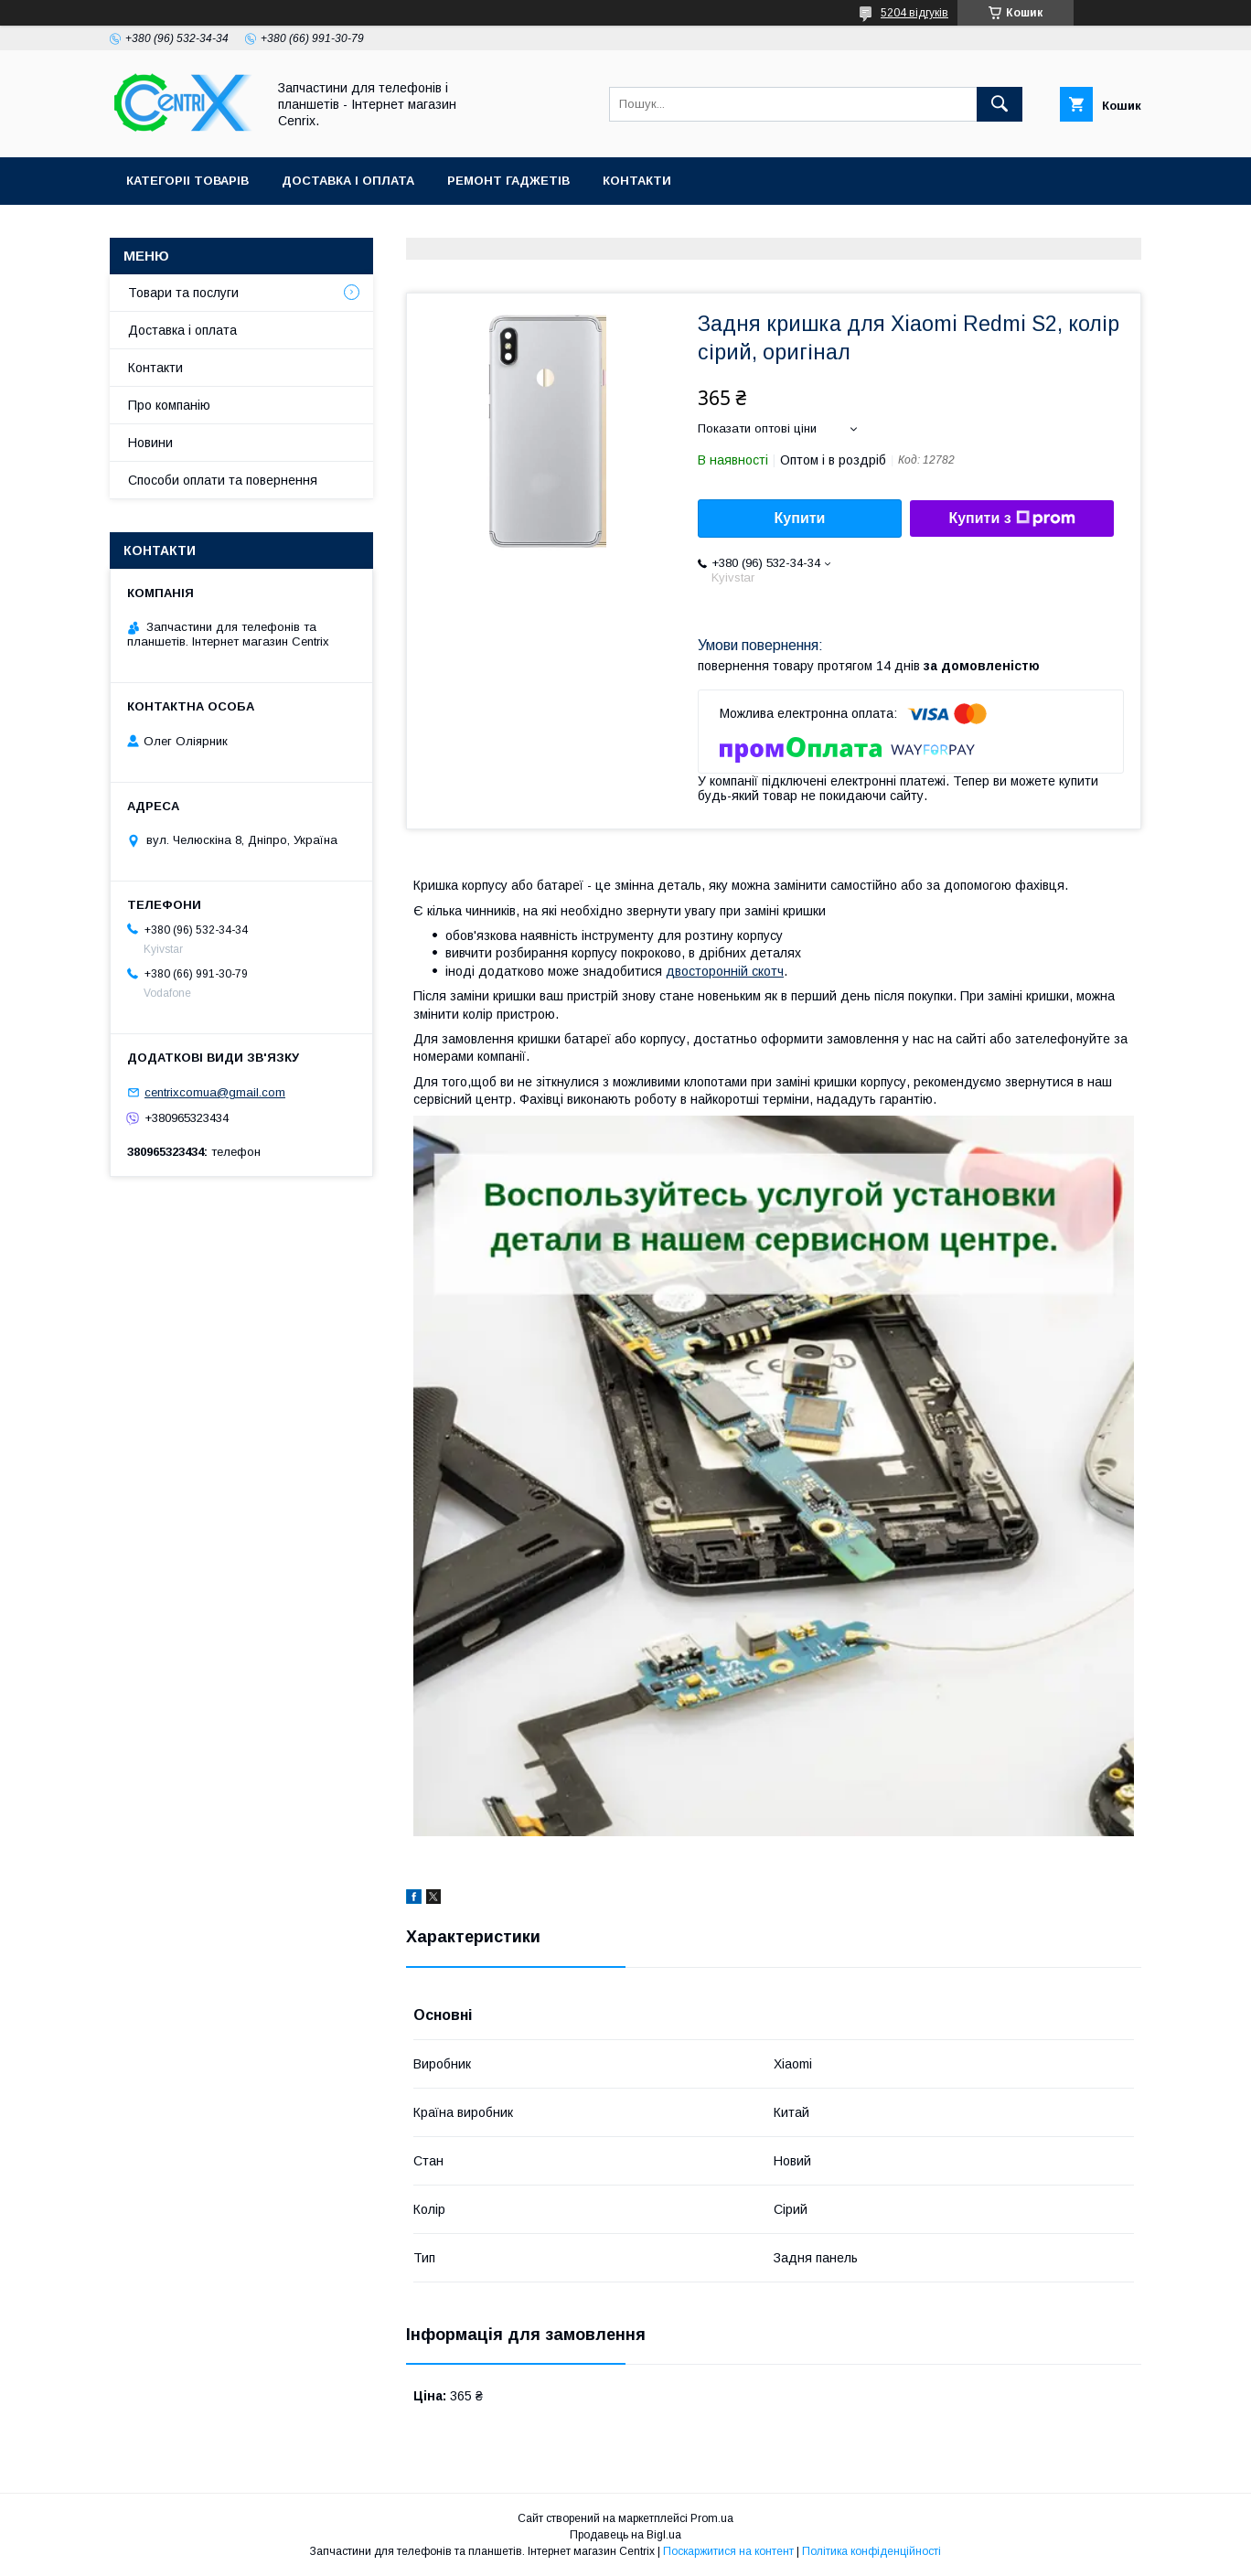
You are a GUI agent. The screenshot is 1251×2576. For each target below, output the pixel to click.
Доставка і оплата (348, 180)
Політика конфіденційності (871, 2551)
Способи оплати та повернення (222, 480)
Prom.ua (711, 2518)
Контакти (637, 180)
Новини (150, 442)
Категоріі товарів (187, 180)
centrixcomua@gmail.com (214, 1092)
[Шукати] (999, 104)
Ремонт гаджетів (508, 180)
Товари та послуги (183, 292)
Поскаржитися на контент (728, 2551)
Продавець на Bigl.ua (625, 2534)
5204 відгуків (914, 12)
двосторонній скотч (725, 971)
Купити (800, 518)
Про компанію (169, 405)
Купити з (1011, 518)
